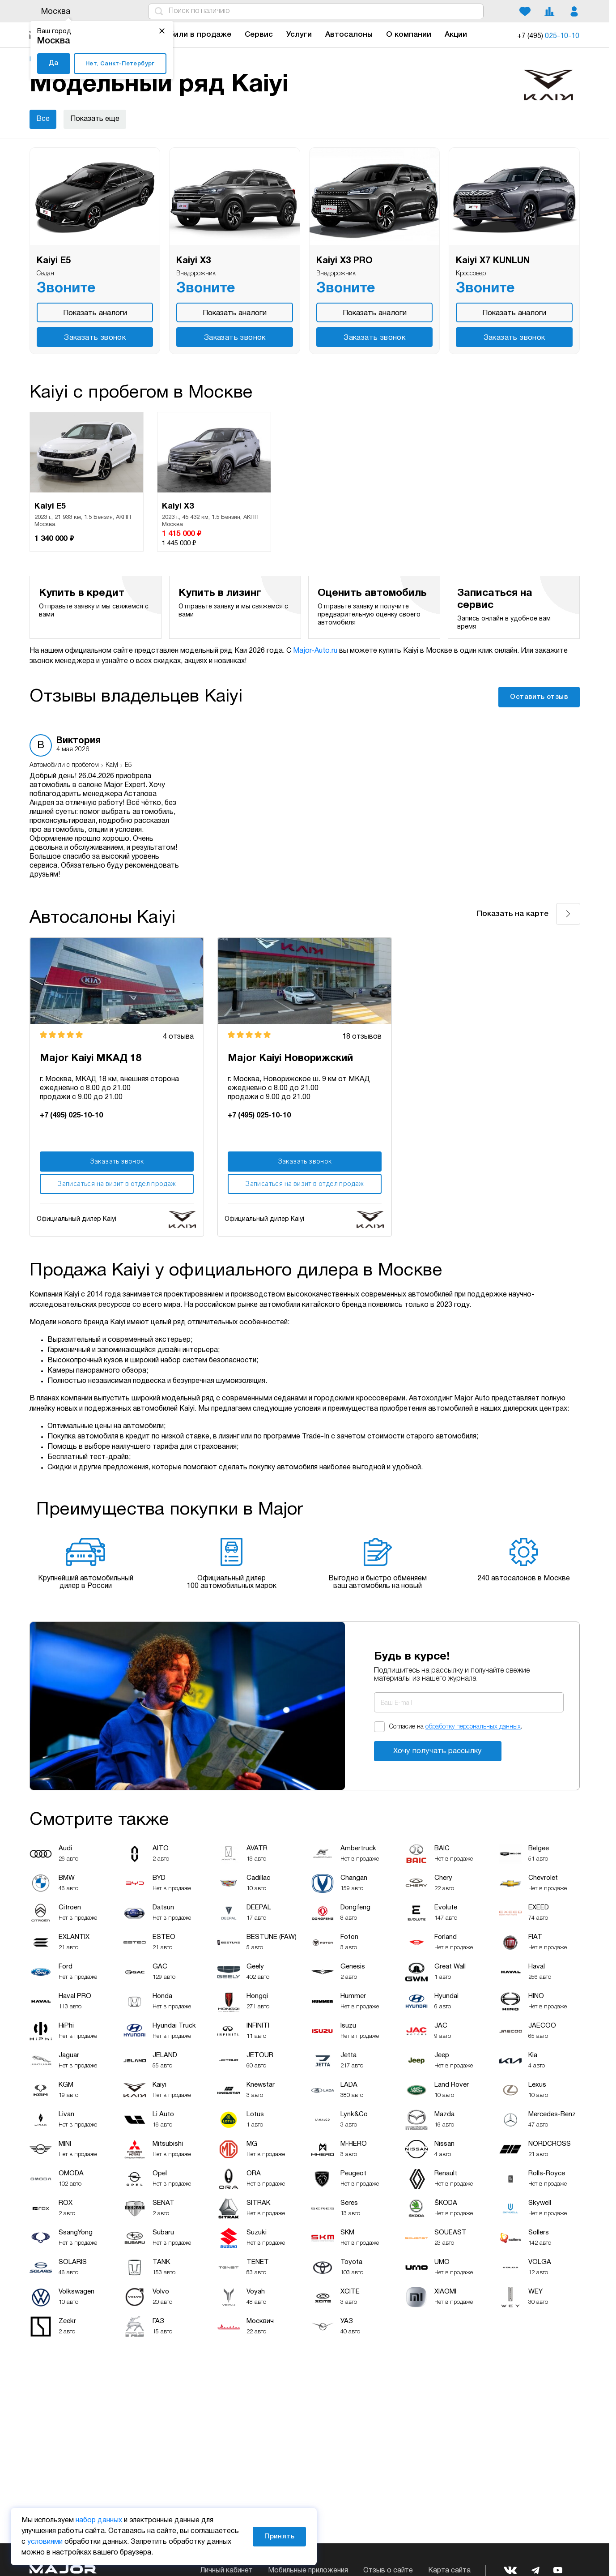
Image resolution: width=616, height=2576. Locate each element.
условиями (45, 2542)
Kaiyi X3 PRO (344, 261)
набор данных (99, 2520)
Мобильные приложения (308, 2570)
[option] (87, 482)
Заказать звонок (95, 337)
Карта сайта (449, 2570)
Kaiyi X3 (193, 261)
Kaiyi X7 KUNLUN (493, 261)
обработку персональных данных (473, 1727)
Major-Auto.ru (315, 651)
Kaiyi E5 (54, 261)
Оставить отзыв (539, 697)
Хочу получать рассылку (437, 1751)
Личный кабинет (226, 2570)
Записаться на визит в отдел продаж (116, 1184)
